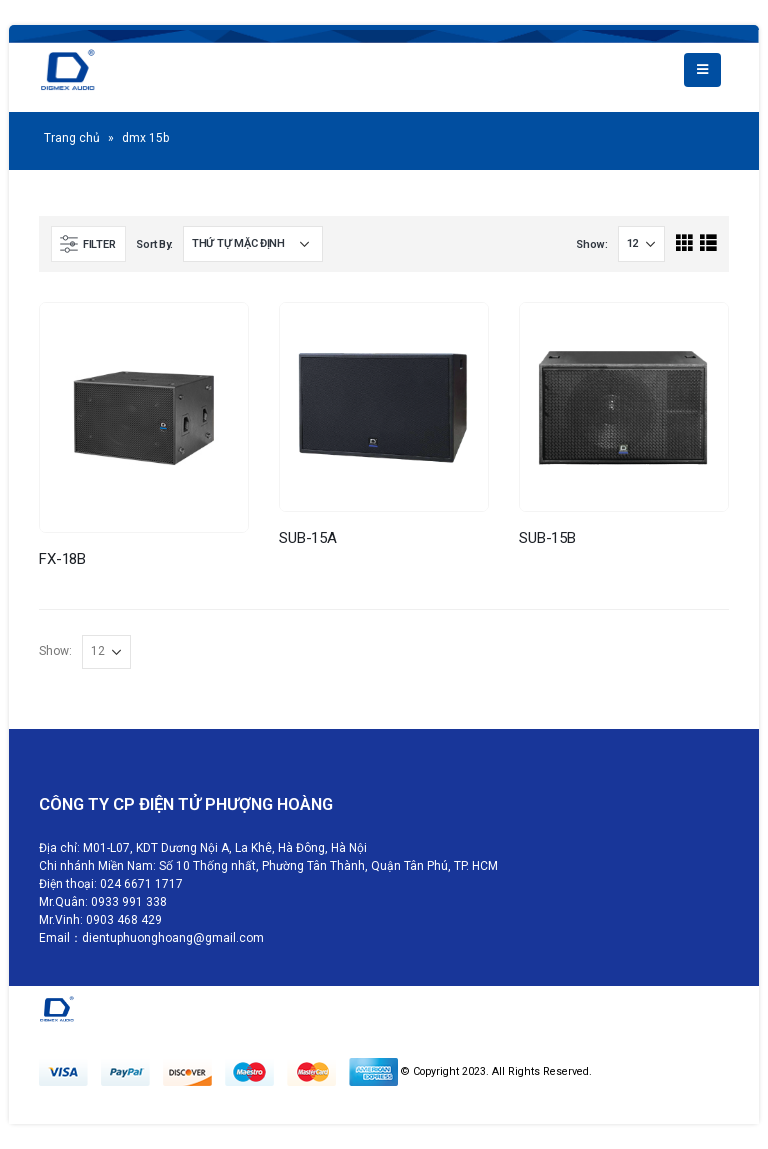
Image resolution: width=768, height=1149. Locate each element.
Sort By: (154, 244)
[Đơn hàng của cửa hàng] (253, 244)
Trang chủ (72, 138)
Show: (592, 244)
